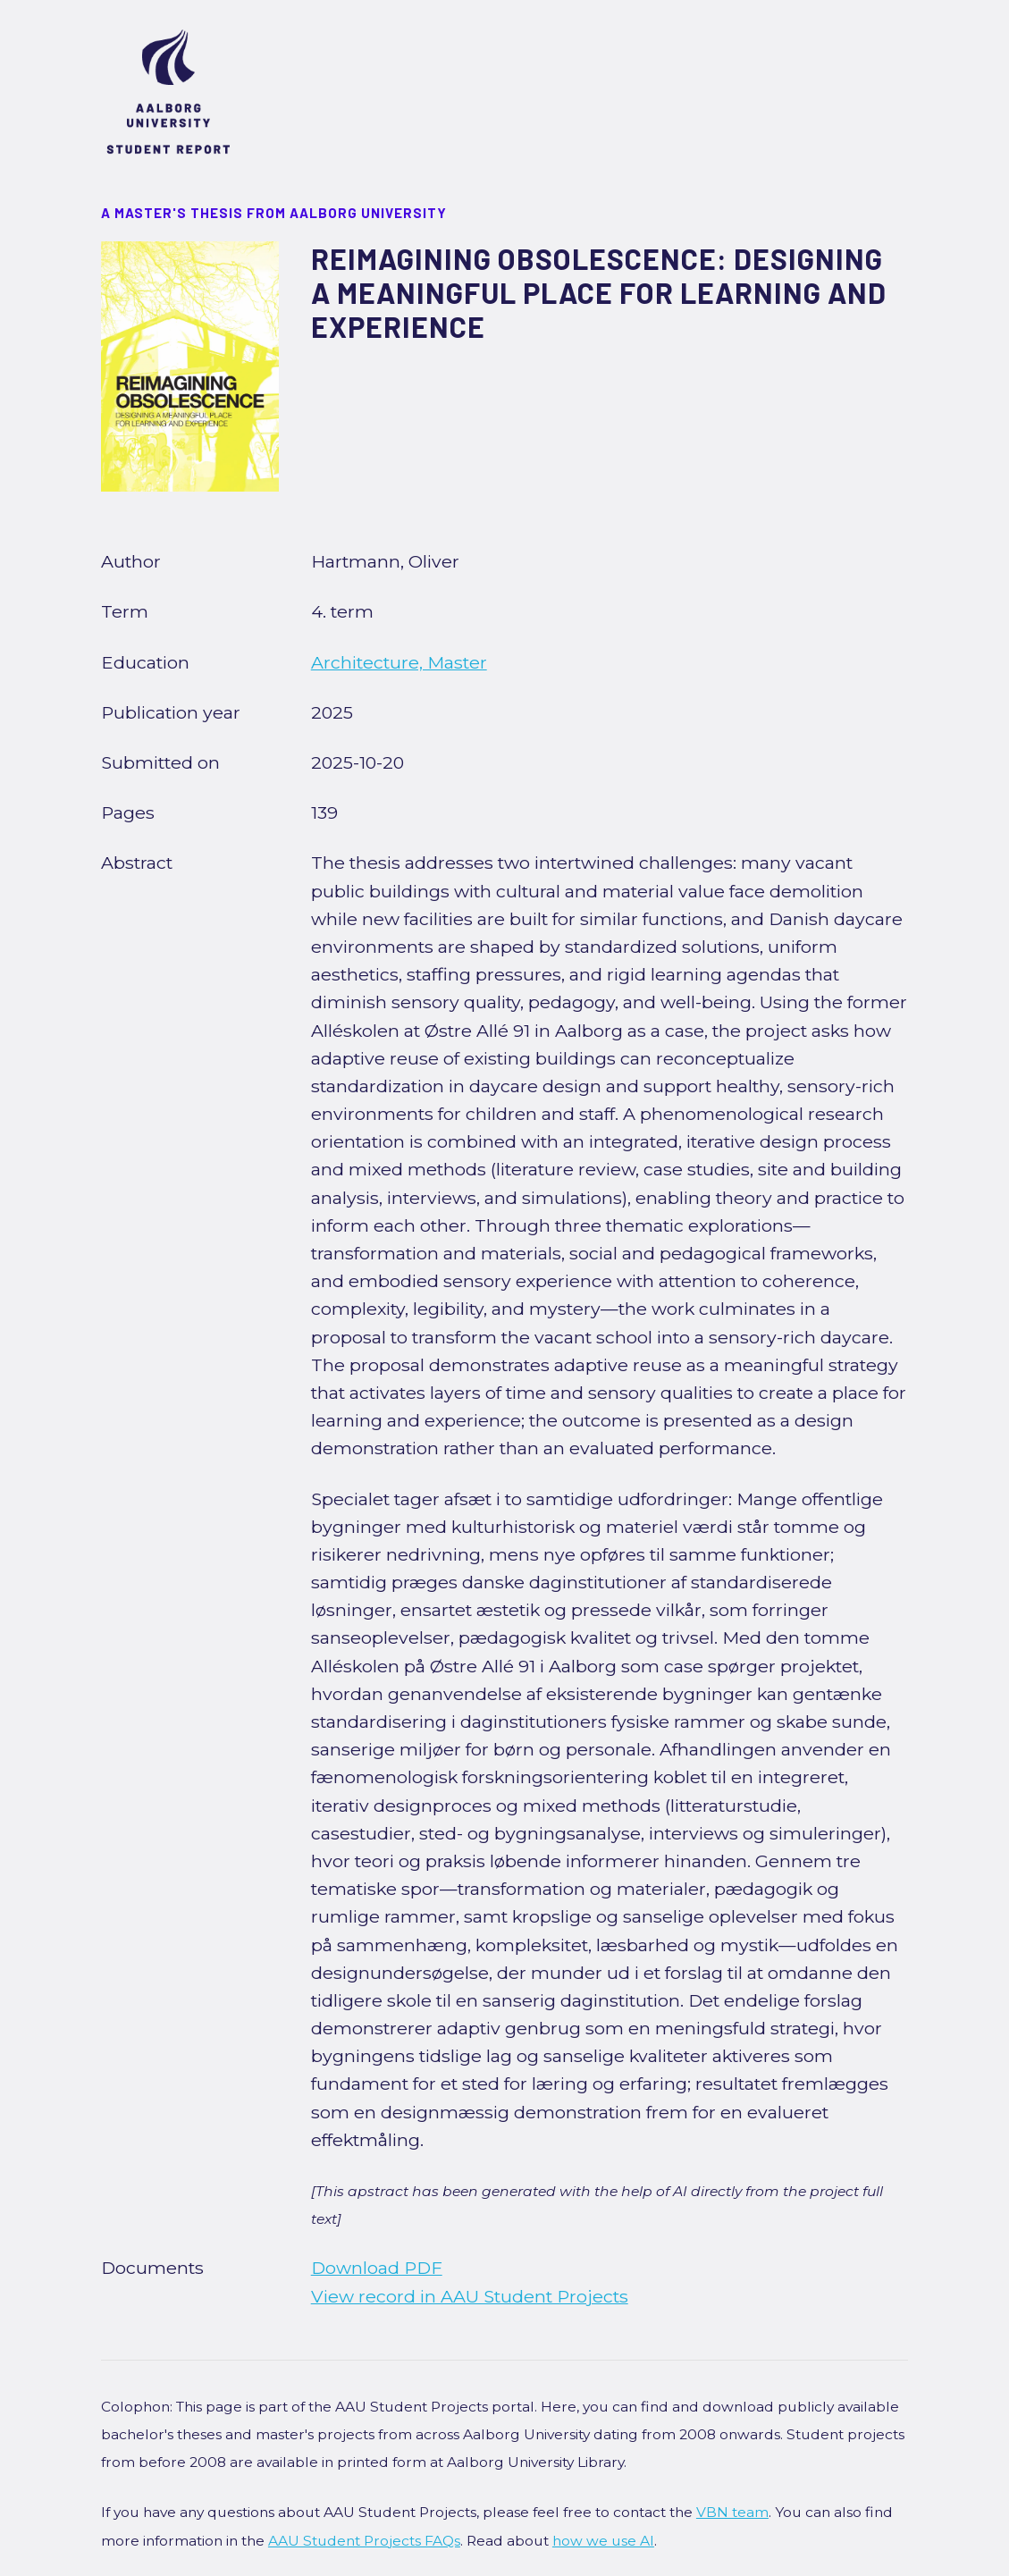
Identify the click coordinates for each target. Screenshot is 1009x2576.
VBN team (732, 2512)
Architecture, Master (399, 662)
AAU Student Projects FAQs (364, 2540)
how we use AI (603, 2540)
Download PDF (376, 2267)
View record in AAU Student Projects (469, 2296)
